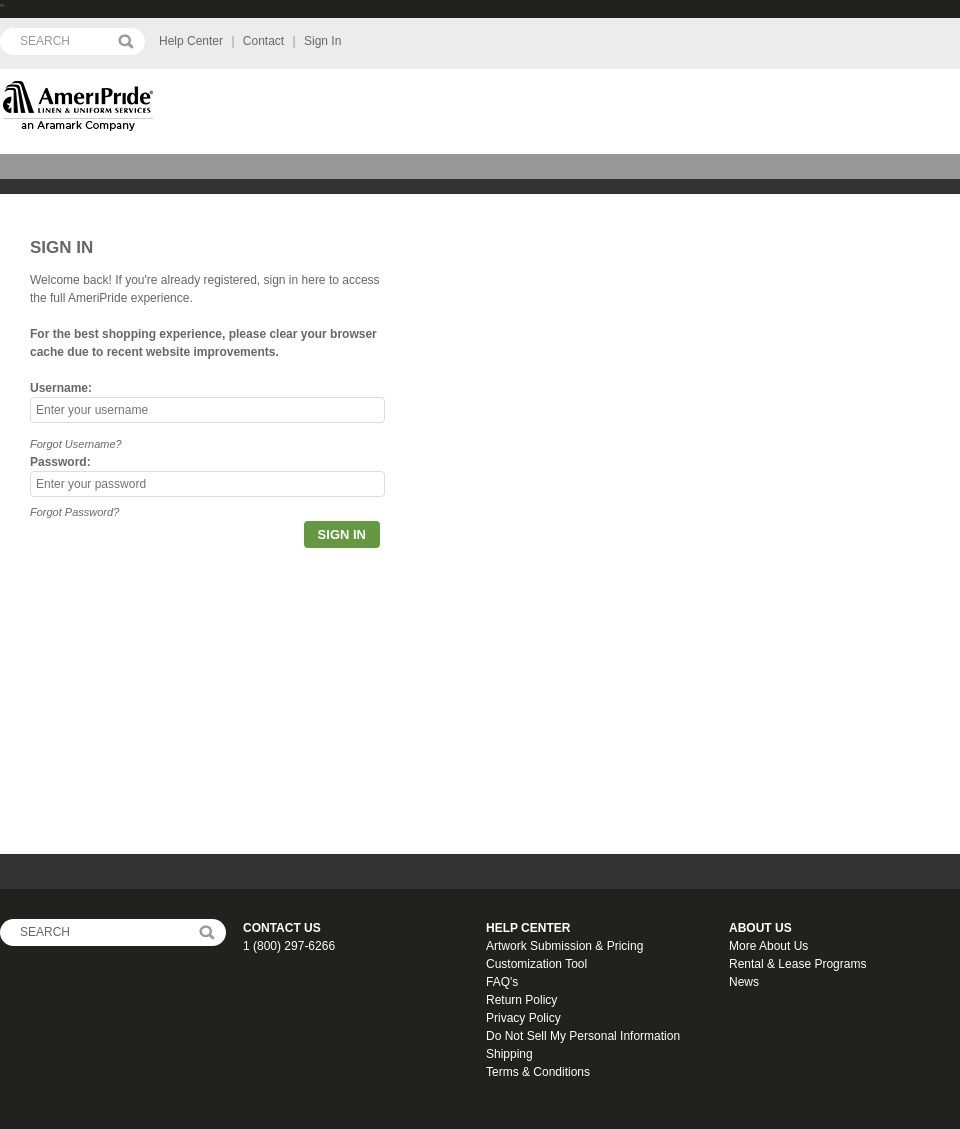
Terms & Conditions (538, 1072)
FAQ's (502, 982)
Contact (263, 41)
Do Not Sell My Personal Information (583, 1036)
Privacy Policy (523, 1018)
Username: (61, 388)
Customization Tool (536, 964)
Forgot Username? (76, 444)
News (744, 982)
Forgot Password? (74, 512)
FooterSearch (206, 932)
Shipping (509, 1054)
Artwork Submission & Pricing (564, 946)
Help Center (191, 41)
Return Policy (521, 1000)
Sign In (322, 41)
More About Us (768, 946)
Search (125, 41)
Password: (60, 462)
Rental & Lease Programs (797, 964)
